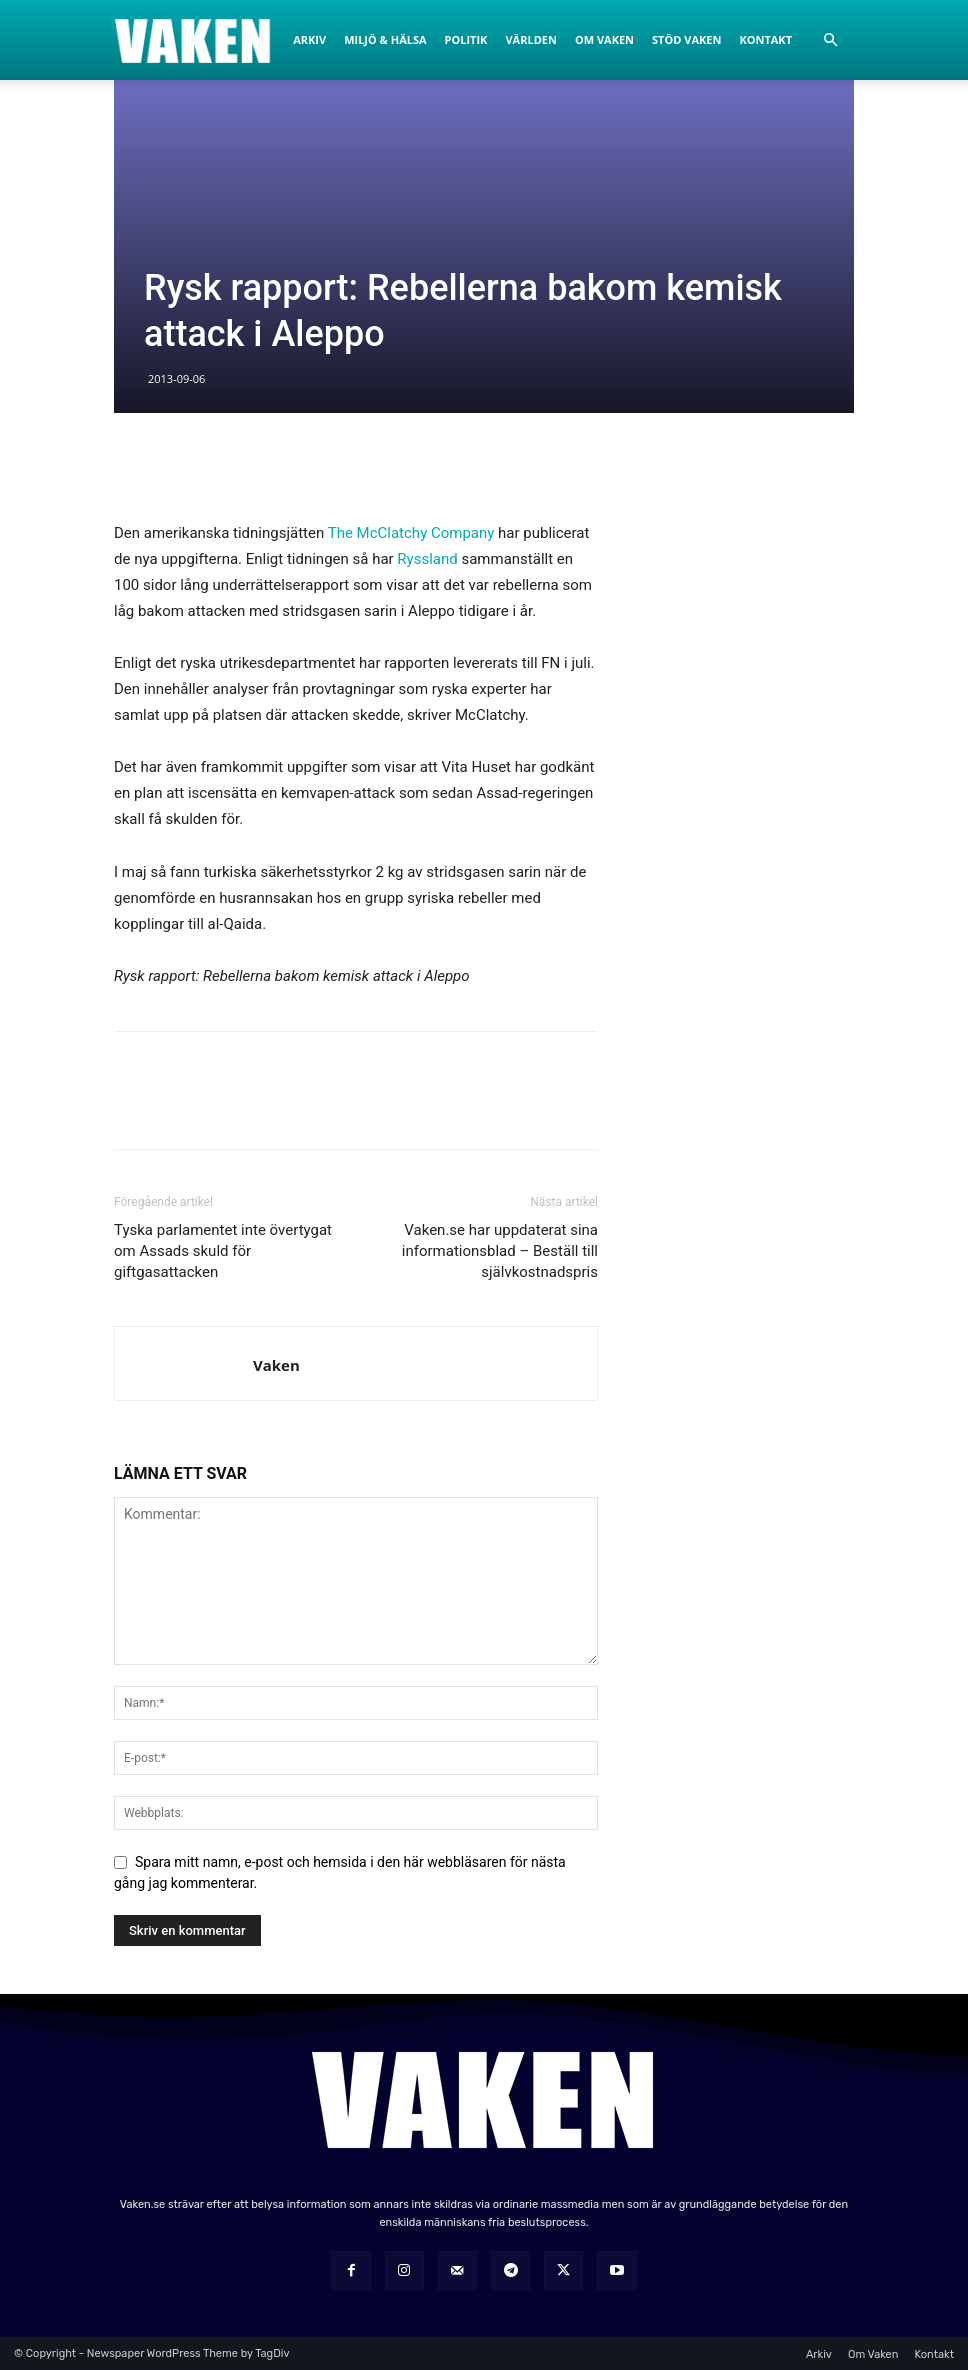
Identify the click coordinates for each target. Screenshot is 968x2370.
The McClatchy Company (411, 533)
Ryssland (427, 559)
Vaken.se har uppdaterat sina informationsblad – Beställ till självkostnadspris (500, 1251)
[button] (830, 40)
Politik (466, 39)
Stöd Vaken (686, 39)
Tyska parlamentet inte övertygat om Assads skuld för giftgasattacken (223, 1251)
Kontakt (765, 39)
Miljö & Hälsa (385, 39)
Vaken (276, 1365)
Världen (530, 39)
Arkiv (309, 39)
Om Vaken (604, 39)
